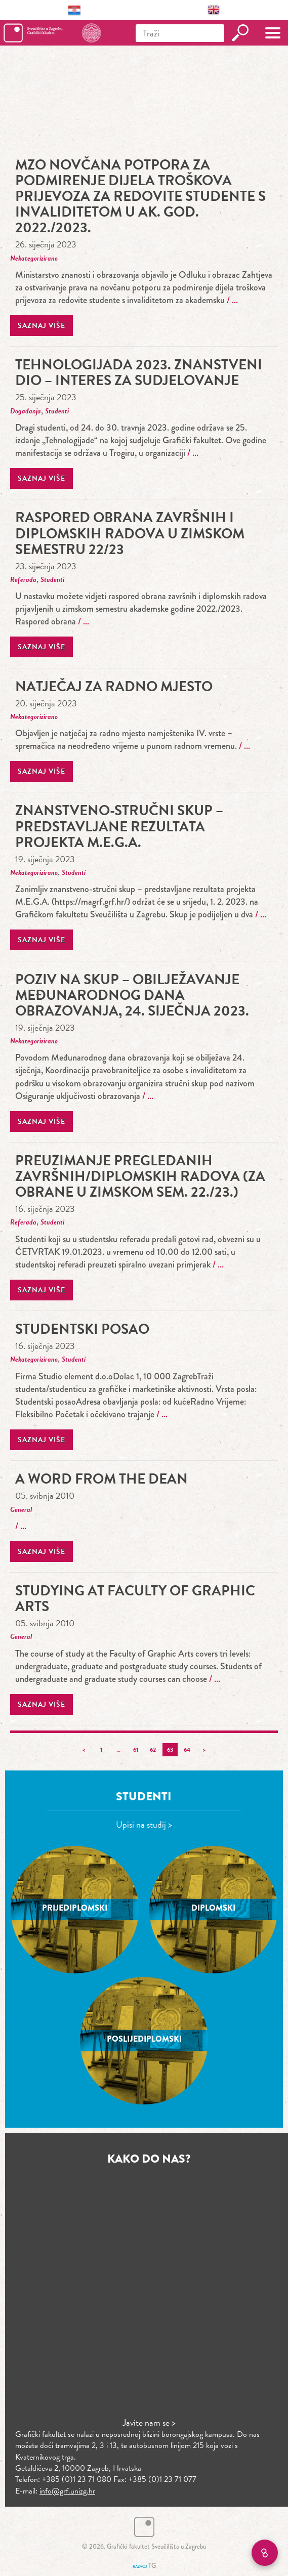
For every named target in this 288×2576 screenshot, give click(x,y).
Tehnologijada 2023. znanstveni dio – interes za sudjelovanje (138, 372)
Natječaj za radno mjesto (114, 686)
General (21, 1509)
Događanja (25, 411)
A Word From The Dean (101, 1478)
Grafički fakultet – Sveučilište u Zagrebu (52, 33)
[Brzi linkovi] (265, 2553)
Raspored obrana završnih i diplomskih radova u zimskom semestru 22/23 (129, 533)
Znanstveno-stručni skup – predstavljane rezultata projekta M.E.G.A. (119, 826)
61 (135, 1749)
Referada (23, 579)
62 (153, 1749)
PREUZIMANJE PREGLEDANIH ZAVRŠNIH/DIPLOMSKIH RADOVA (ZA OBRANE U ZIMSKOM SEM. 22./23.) (140, 1176)
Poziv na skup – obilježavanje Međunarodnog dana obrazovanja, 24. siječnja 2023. (132, 995)
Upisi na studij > (144, 1824)
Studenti (57, 411)
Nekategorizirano (34, 258)
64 (187, 1749)
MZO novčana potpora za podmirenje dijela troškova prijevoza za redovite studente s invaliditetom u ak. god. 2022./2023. (140, 196)
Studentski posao (82, 1329)
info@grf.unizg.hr (67, 2491)
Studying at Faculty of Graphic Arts (135, 1598)
